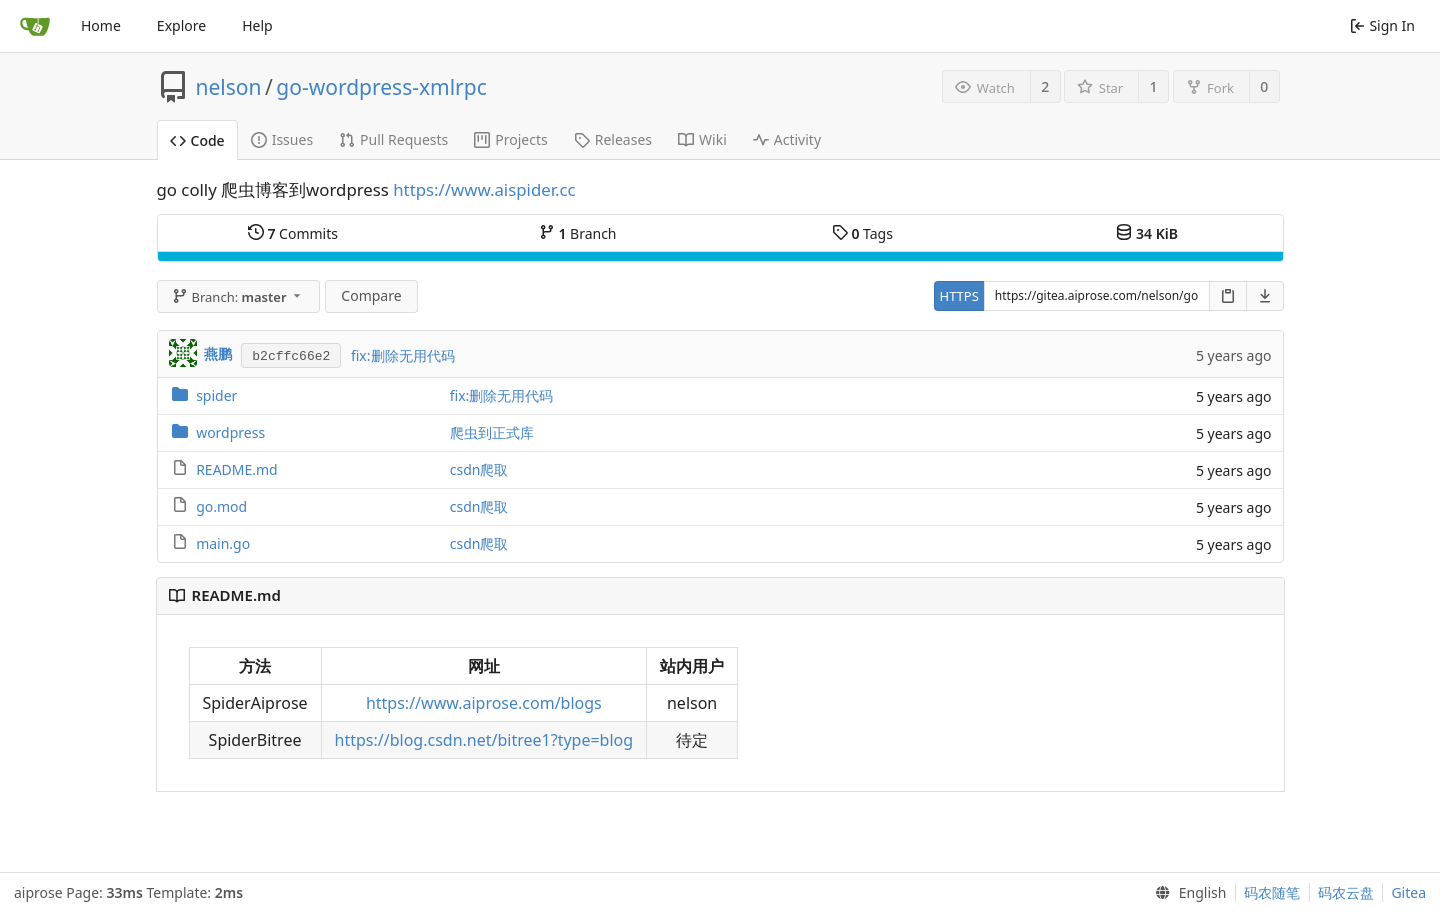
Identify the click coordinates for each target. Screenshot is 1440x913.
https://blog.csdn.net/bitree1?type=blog (484, 740)
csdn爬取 (479, 469)
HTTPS (959, 296)
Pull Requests (393, 139)
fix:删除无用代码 (403, 355)
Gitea (1408, 892)
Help (257, 25)
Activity (787, 139)
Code (197, 140)
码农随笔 (1272, 892)
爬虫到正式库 (492, 432)
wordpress (230, 432)
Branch (578, 233)
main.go (223, 543)
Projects (510, 139)
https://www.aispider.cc (484, 189)
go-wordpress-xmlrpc (381, 87)
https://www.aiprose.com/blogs (484, 703)
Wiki (702, 139)
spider (216, 395)
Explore (181, 25)
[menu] (1186, 893)
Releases (613, 139)
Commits (293, 233)
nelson (229, 87)
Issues (282, 139)
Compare (371, 295)
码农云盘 (1346, 892)
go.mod (221, 506)
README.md (237, 469)
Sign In (1382, 25)
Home (101, 25)
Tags (862, 233)
